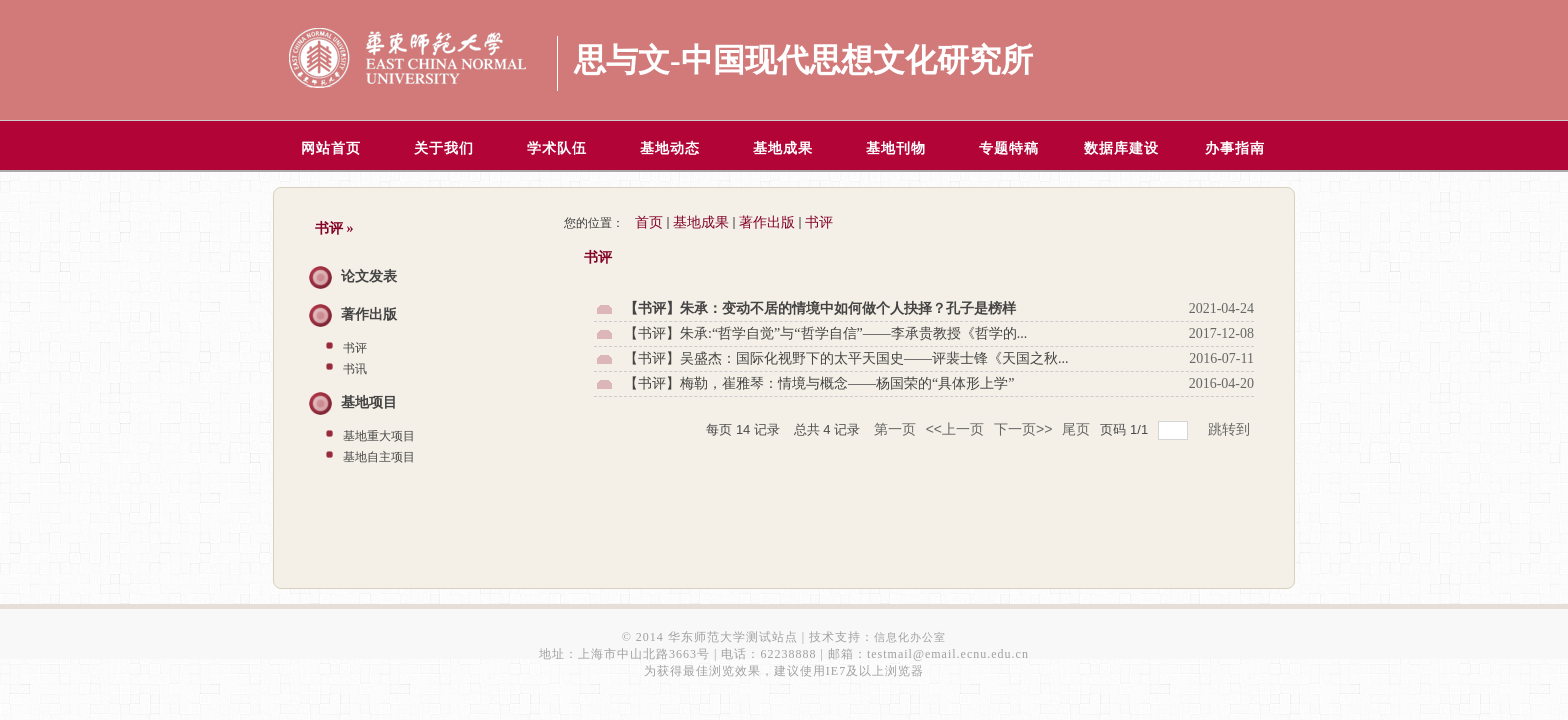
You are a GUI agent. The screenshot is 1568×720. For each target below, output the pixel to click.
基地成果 (701, 222)
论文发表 (369, 276)
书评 (355, 348)
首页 (649, 222)
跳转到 (1231, 429)
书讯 (355, 369)
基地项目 (369, 402)
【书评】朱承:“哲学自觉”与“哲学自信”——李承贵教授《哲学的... (825, 333)
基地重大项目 (379, 436)
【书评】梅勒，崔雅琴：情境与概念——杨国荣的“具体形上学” (819, 383)
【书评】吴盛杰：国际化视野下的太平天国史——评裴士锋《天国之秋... (846, 358)
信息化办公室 (910, 637)
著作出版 (369, 314)
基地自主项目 (379, 457)
